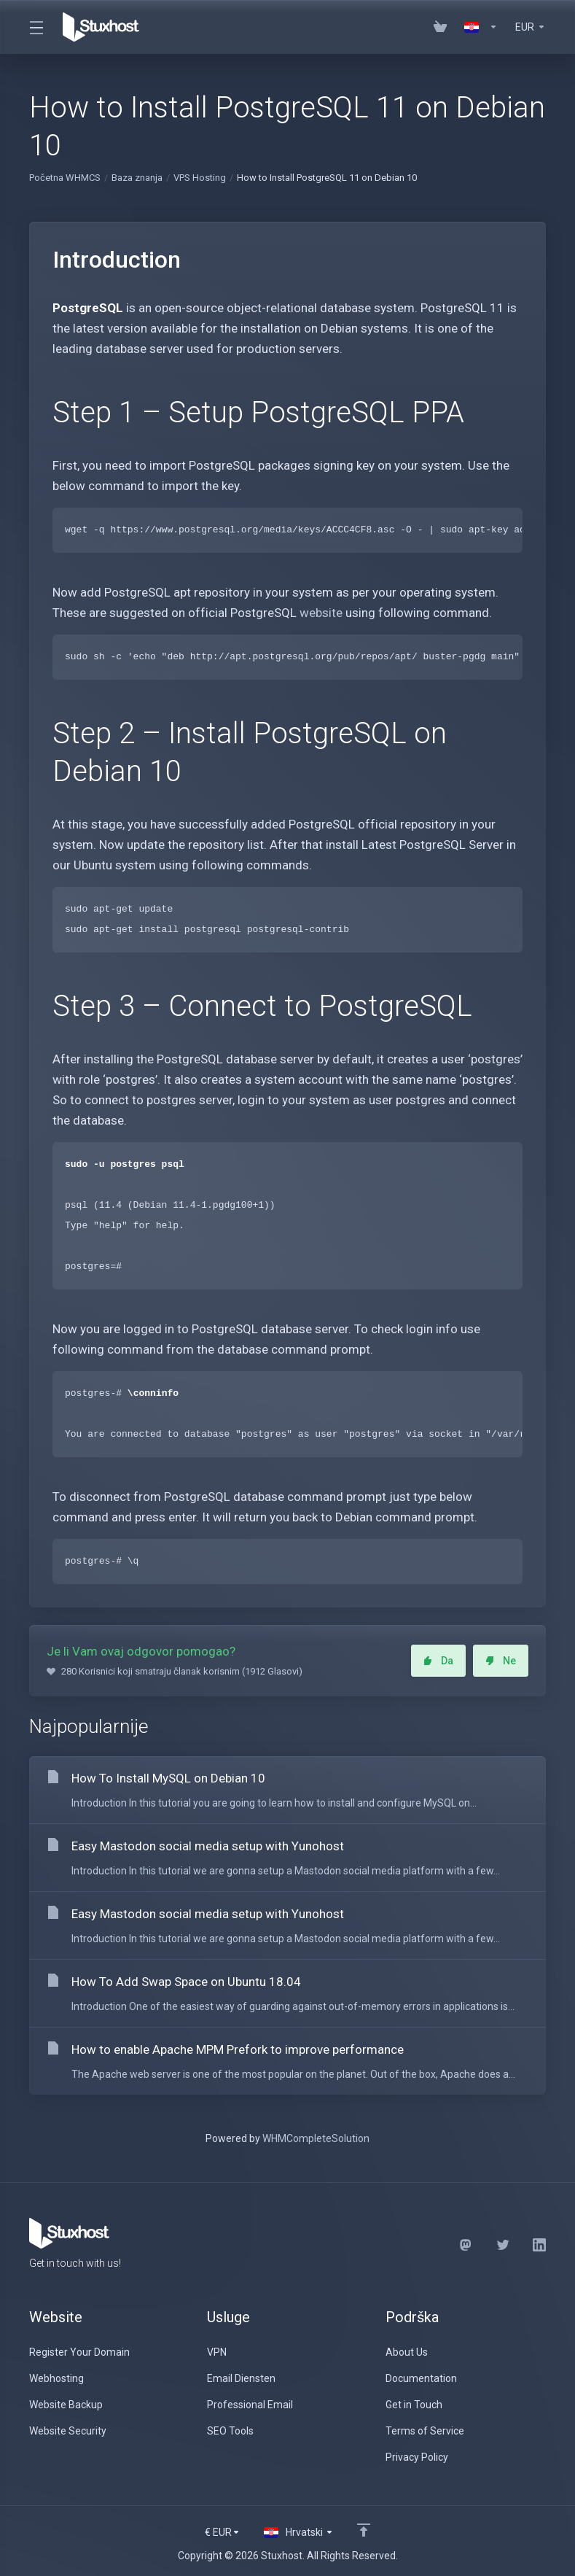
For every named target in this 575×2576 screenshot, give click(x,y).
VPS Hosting (199, 177)
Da (438, 1661)
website (321, 612)
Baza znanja (137, 177)
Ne (500, 1661)
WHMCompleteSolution (315, 2138)
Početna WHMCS (65, 177)
